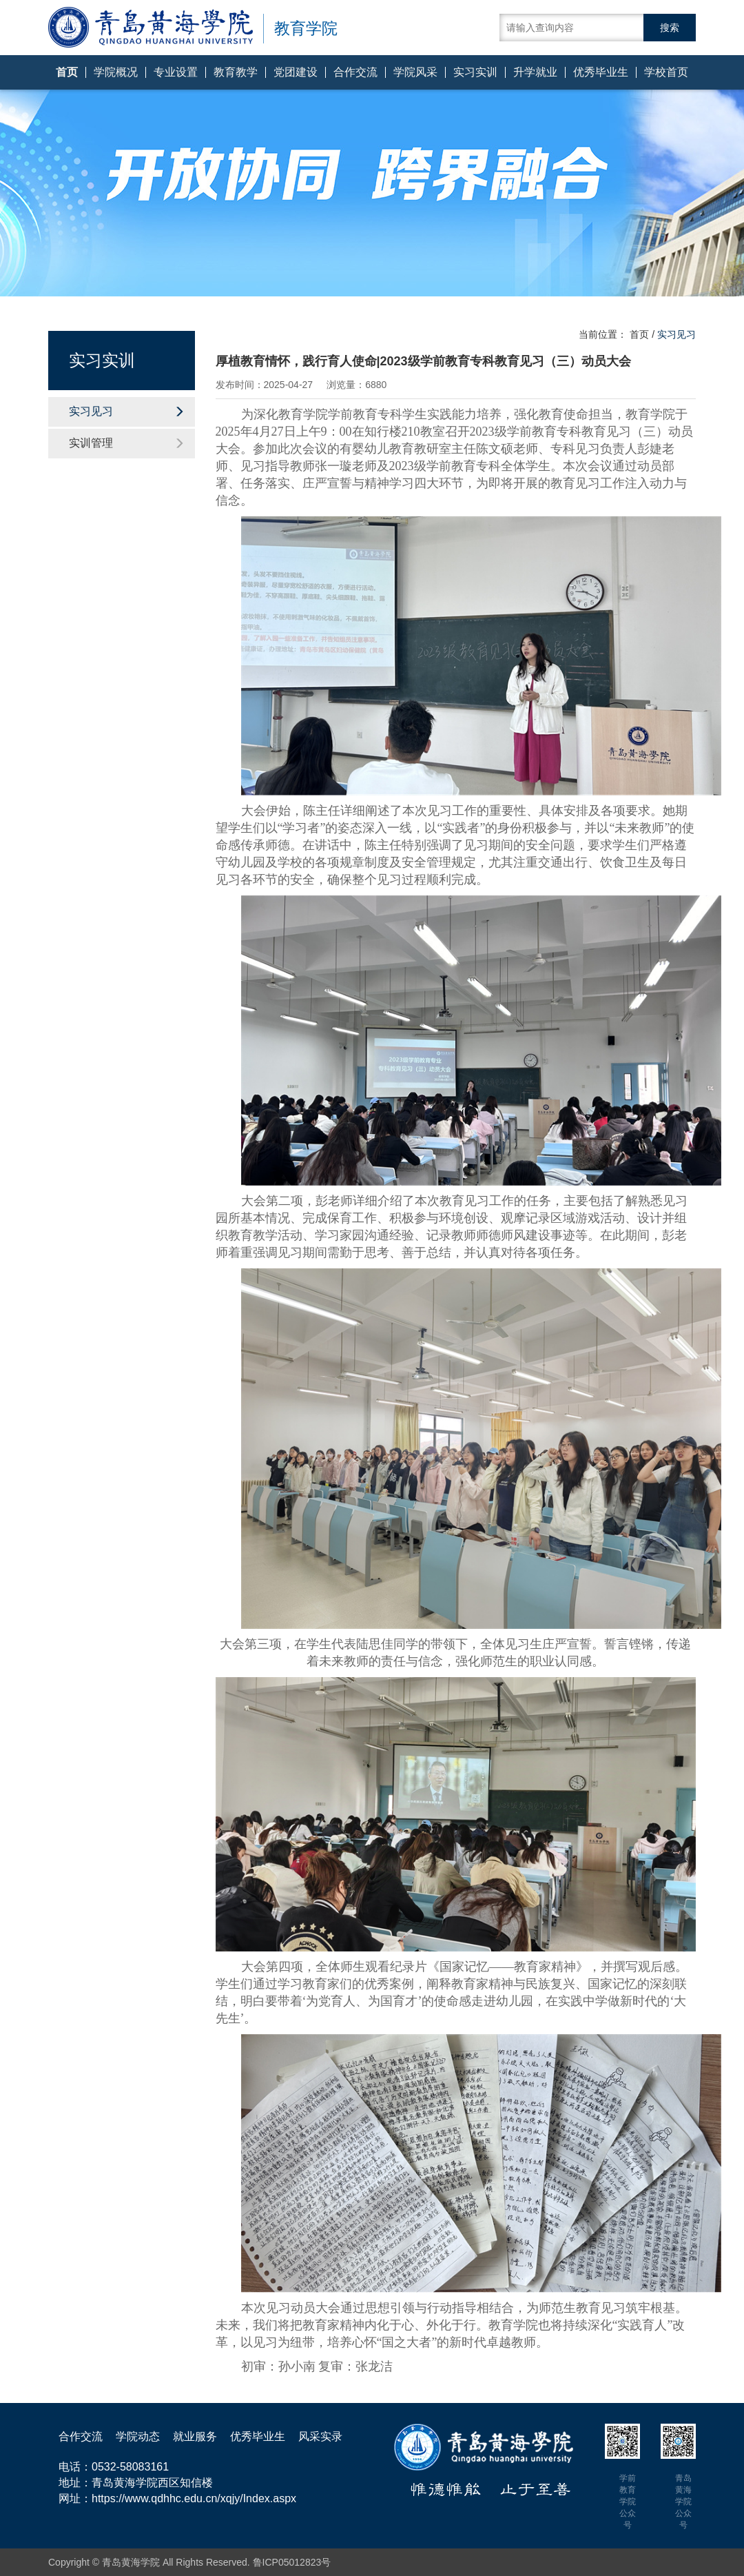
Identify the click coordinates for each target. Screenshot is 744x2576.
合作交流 (355, 72)
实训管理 (127, 443)
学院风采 (415, 72)
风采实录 (320, 2436)
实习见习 (127, 411)
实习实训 (475, 72)
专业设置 (176, 72)
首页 (67, 72)
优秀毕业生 (600, 72)
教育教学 (236, 72)
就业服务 (195, 2436)
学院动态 (138, 2436)
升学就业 (535, 72)
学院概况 (116, 72)
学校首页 (666, 72)
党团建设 (295, 72)
